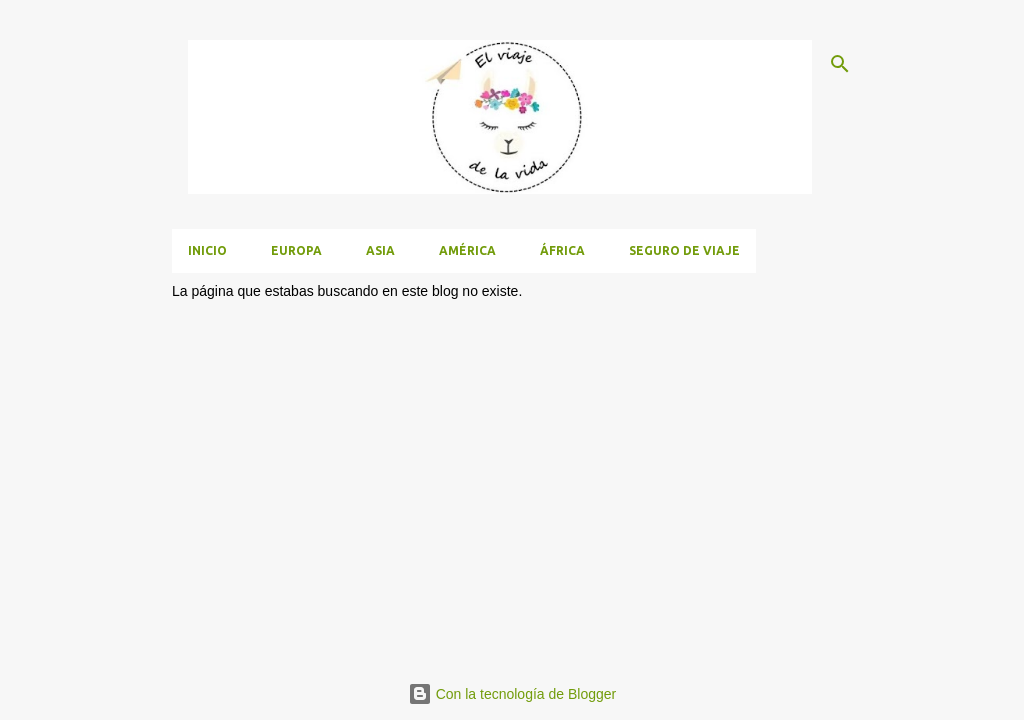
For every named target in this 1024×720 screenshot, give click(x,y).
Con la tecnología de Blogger (512, 694)
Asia (380, 250)
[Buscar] (840, 64)
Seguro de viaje (684, 250)
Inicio (207, 250)
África (562, 250)
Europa (296, 250)
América (467, 250)
